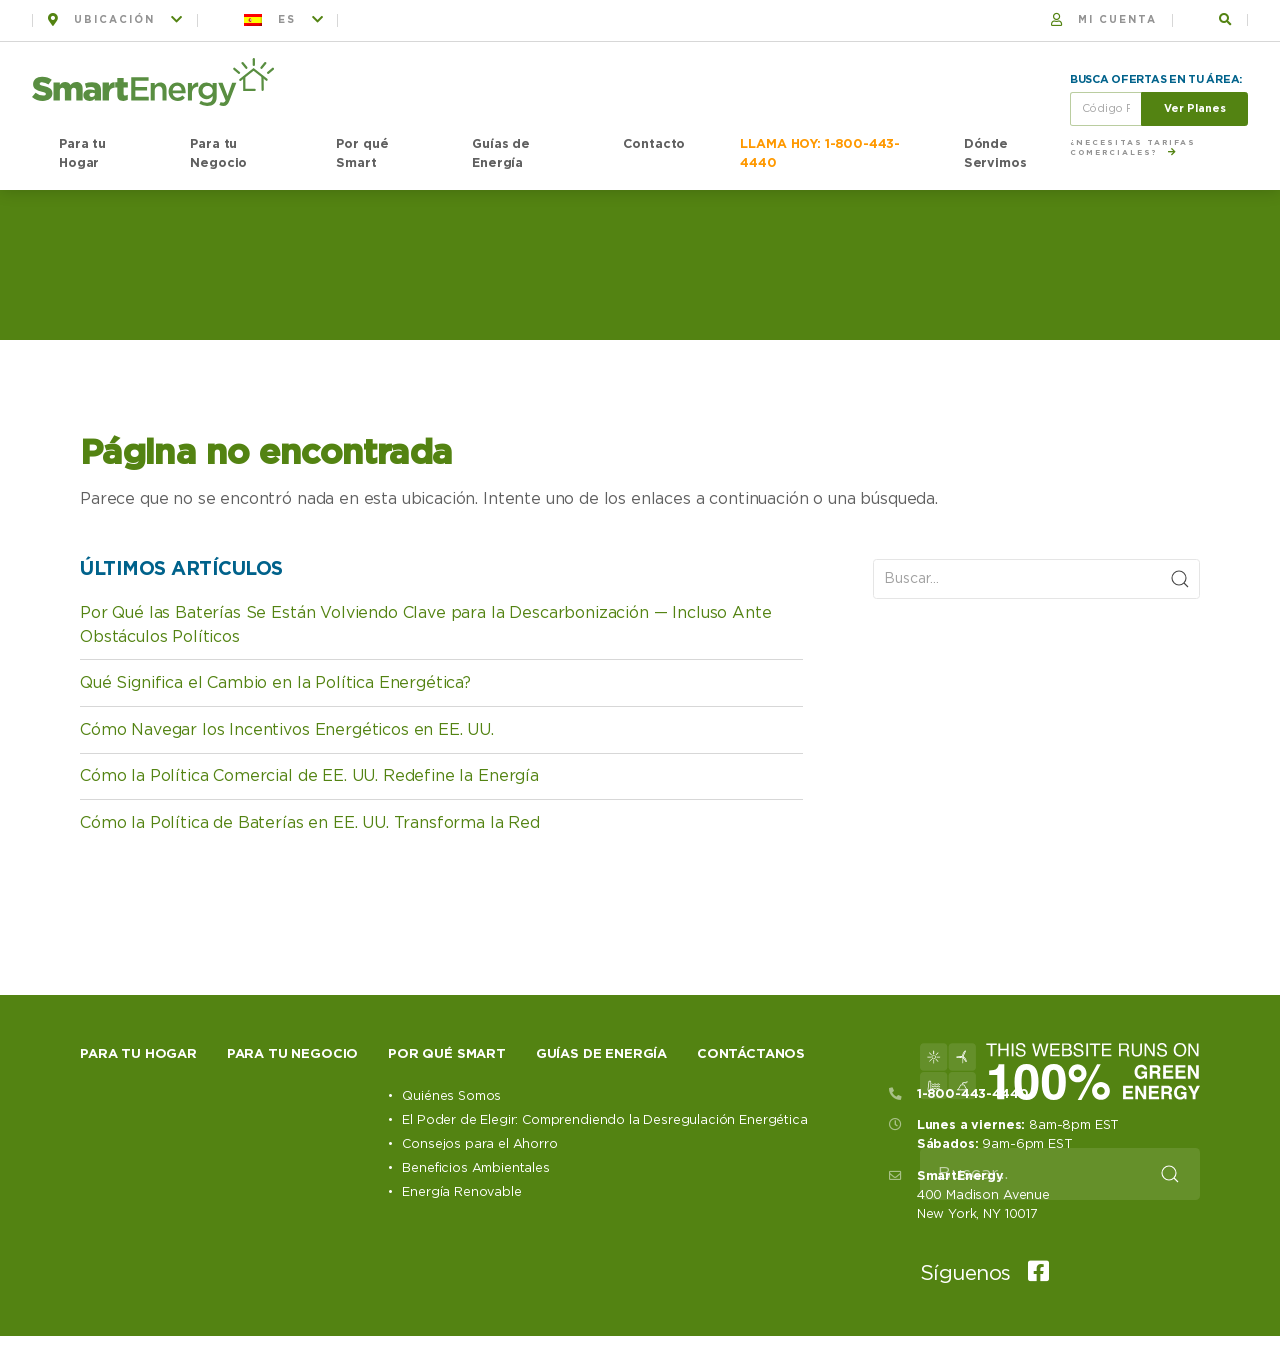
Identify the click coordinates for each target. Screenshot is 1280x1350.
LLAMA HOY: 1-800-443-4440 (820, 154)
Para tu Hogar (82, 154)
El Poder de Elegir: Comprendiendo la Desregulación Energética (604, 1120)
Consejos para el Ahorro (479, 1144)
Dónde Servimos (995, 154)
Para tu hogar (138, 1054)
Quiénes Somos (451, 1096)
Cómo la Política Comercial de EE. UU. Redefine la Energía (309, 776)
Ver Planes (1195, 108)
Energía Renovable (461, 1192)
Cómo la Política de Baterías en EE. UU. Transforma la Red (310, 823)
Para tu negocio (293, 1054)
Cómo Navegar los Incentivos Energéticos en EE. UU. (287, 730)
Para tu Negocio (218, 154)
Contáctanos (751, 1054)
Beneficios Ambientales (475, 1168)
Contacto (654, 144)
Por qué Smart (362, 154)
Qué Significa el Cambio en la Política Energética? (275, 683)
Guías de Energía (501, 154)
